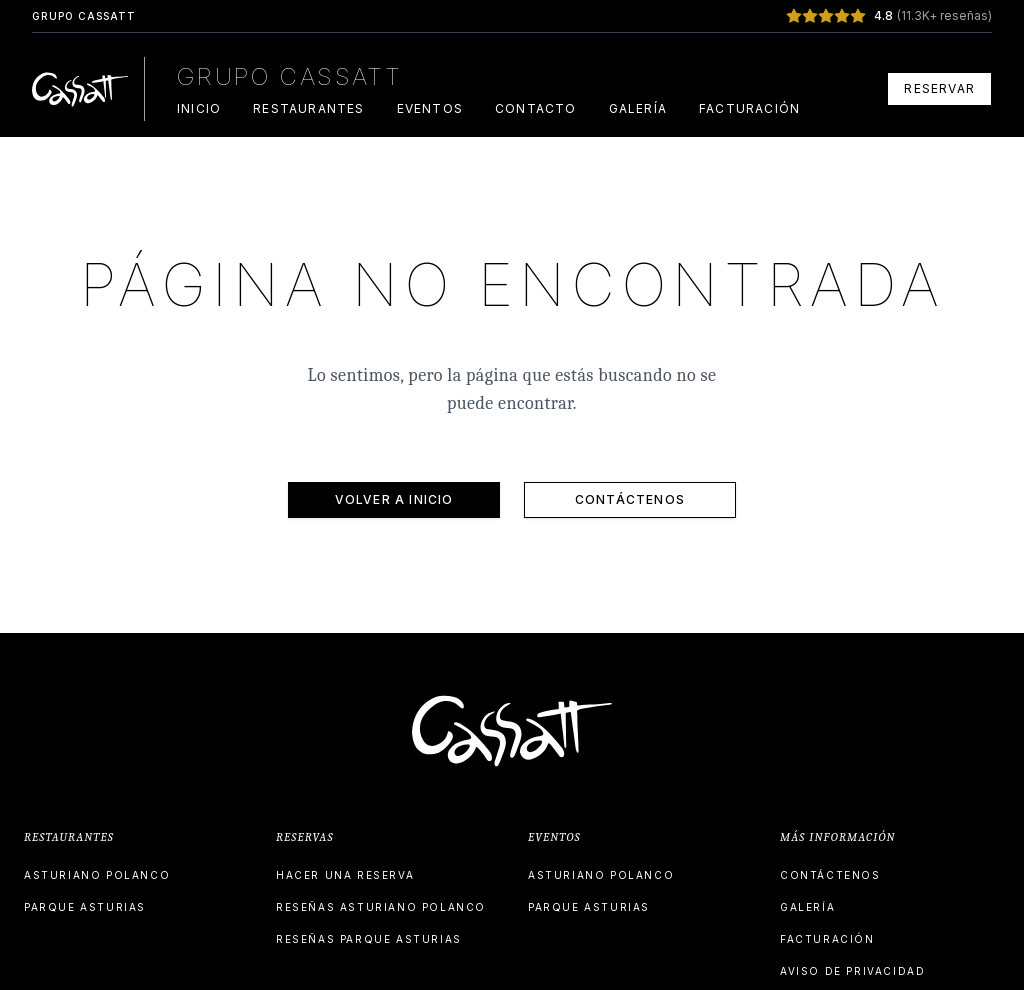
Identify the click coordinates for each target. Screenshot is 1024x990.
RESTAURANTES (308, 108)
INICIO (199, 108)
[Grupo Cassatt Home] (80, 89)
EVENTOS (430, 108)
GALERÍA (638, 108)
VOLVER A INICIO (394, 499)
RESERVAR (939, 88)
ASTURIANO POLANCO (97, 875)
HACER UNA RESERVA (345, 875)
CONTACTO (536, 108)
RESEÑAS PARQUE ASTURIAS (369, 939)
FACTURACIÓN (749, 108)
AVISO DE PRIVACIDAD (852, 971)
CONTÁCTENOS (630, 499)
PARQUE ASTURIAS (85, 907)
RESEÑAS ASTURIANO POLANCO (381, 907)
